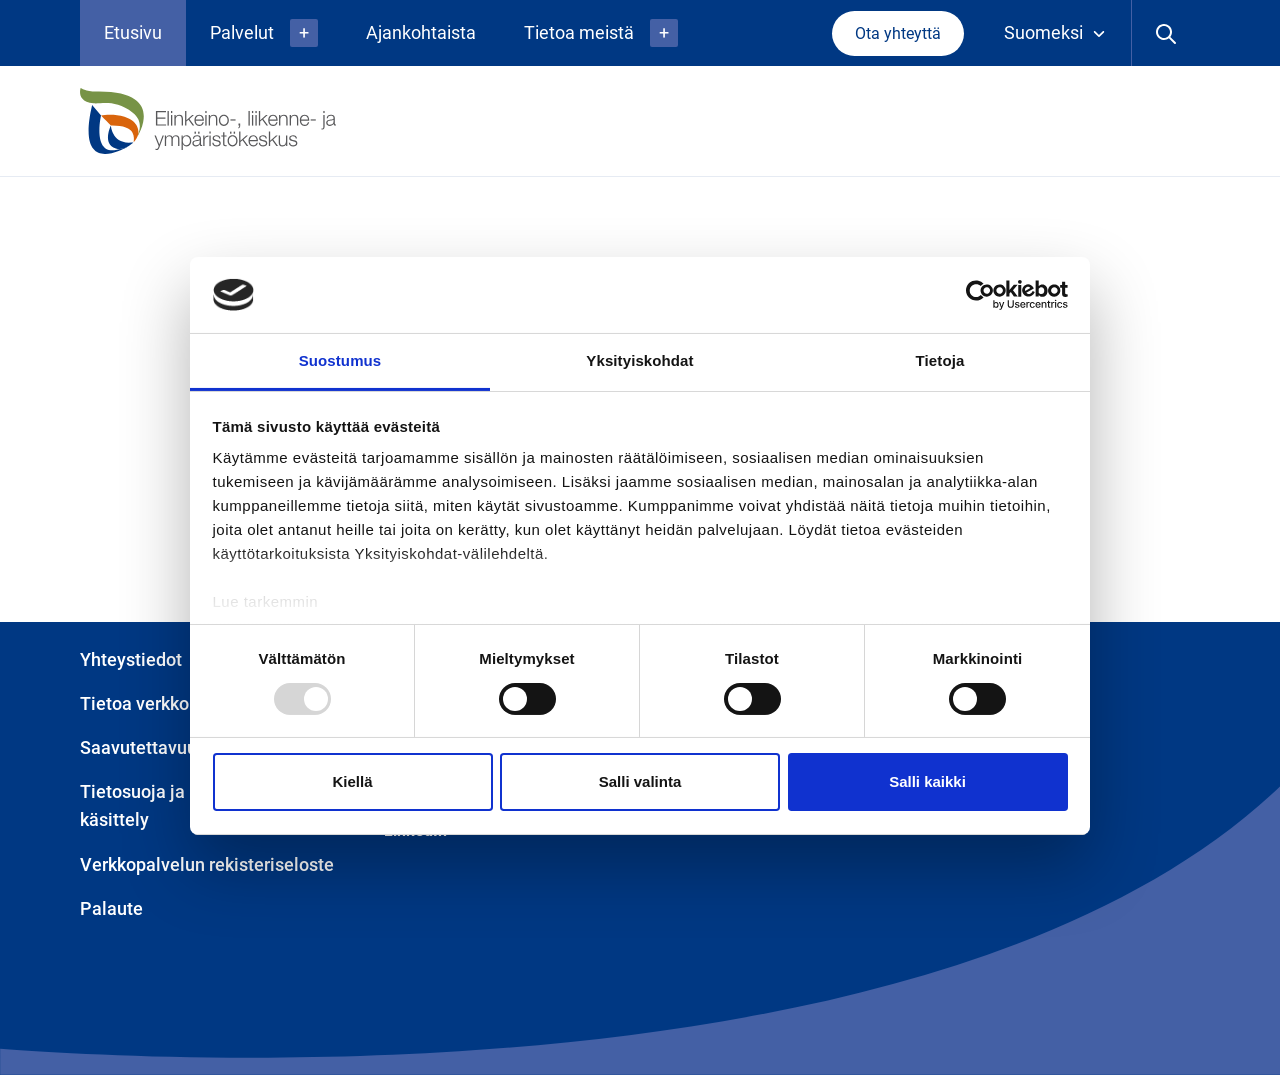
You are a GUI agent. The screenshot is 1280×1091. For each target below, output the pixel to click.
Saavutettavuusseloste (172, 747)
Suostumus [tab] (340, 360)
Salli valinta (640, 781)
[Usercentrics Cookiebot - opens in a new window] (980, 295)
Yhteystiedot (131, 659)
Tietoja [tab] (940, 360)
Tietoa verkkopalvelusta (176, 703)
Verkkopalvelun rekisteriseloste (207, 864)
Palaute (111, 908)
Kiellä (352, 781)
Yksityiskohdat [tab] (639, 360)
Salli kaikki (927, 781)
